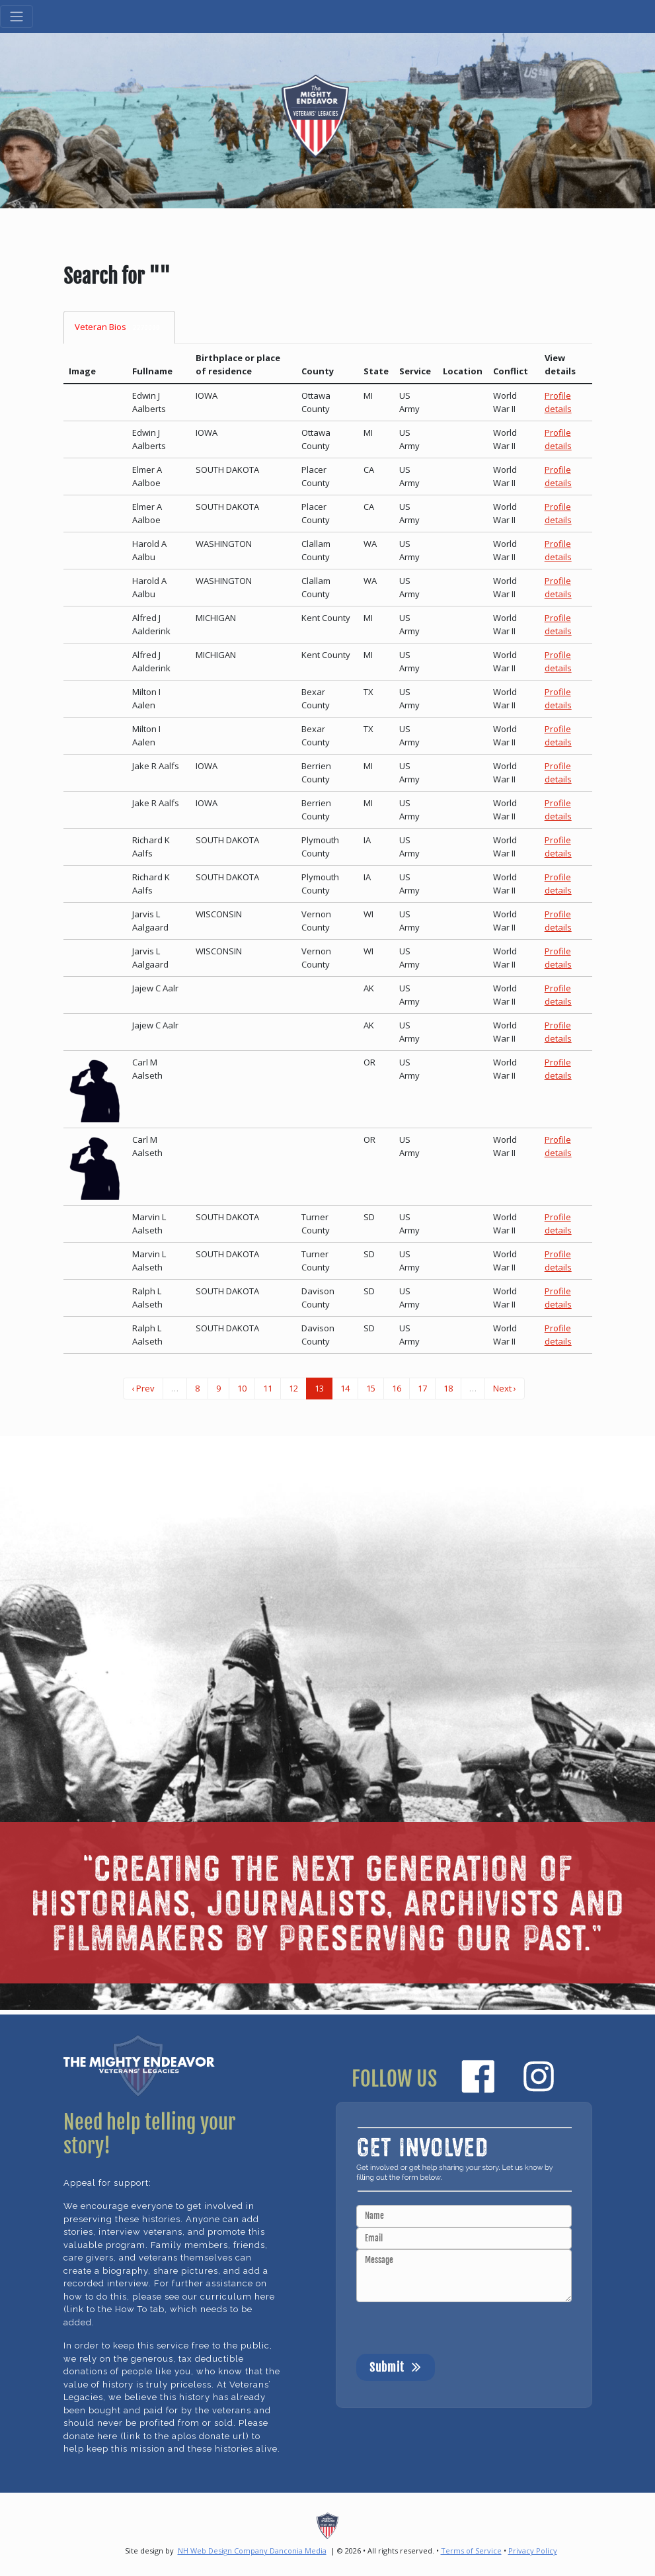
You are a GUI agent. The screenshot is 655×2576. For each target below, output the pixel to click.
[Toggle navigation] (16, 16)
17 (422, 1388)
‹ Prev (143, 1388)
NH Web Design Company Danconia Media (252, 2550)
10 (242, 1388)
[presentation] (456, 2328)
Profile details (558, 402)
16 (396, 1388)
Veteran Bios (120, 327)
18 (448, 1388)
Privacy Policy (532, 2550)
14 (345, 1388)
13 (319, 1388)
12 (293, 1388)
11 (267, 1388)
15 (370, 1388)
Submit (395, 2366)
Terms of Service (471, 2550)
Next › (504, 1388)
